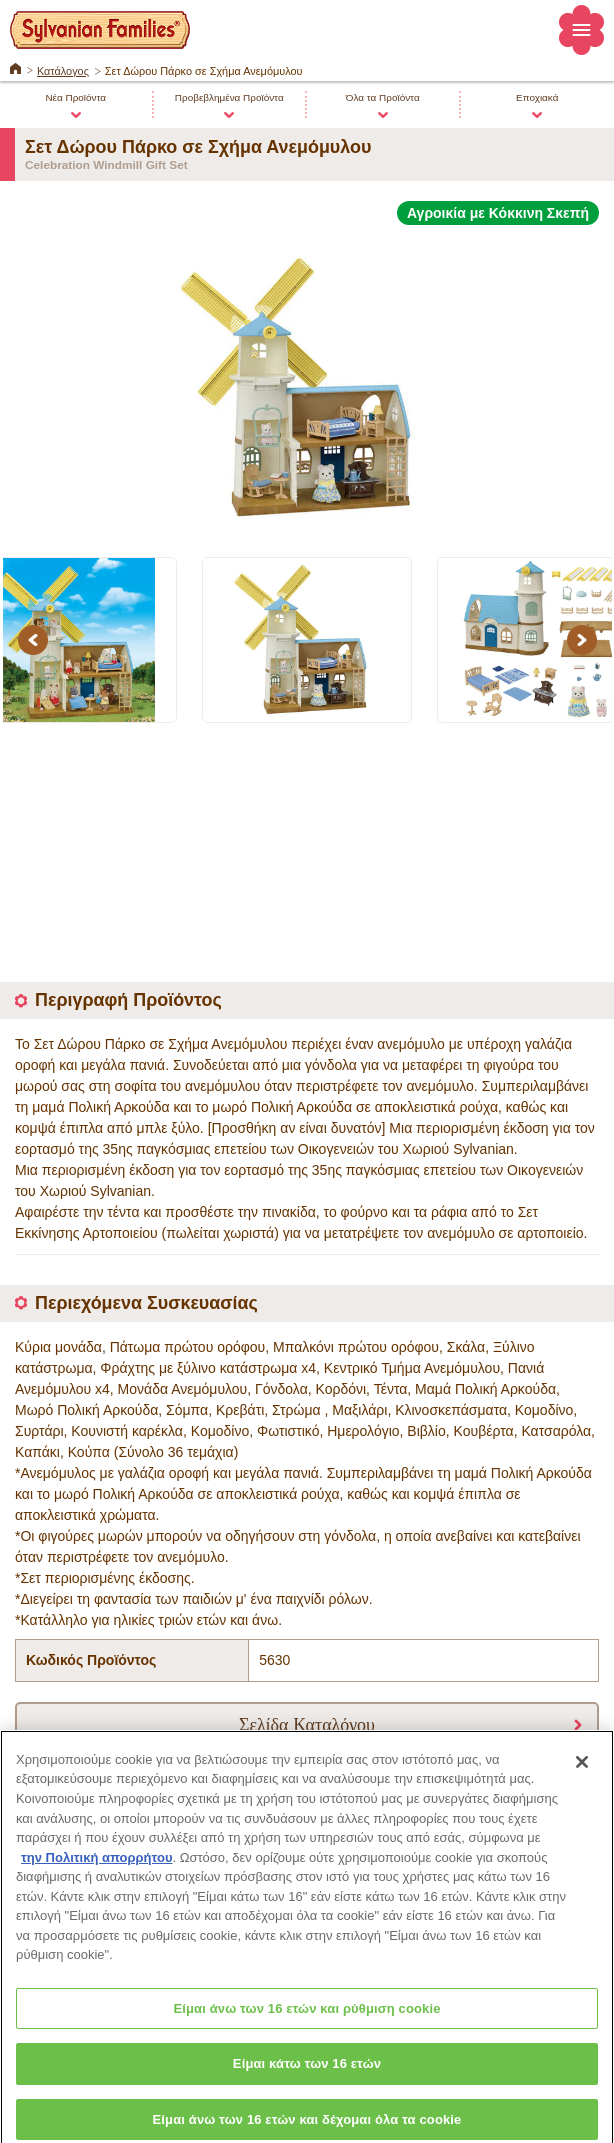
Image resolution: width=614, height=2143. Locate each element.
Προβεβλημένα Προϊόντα (229, 97)
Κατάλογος (63, 71)
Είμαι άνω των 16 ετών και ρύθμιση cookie (306, 2016)
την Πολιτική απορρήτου (96, 1865)
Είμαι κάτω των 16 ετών (307, 2072)
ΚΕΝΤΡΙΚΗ (15, 67)
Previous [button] (36, 640)
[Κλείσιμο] (582, 1770)
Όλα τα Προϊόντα (383, 97)
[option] (307, 379)
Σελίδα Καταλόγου (307, 1724)
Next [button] (585, 640)
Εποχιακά (537, 97)
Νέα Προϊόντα (75, 97)
